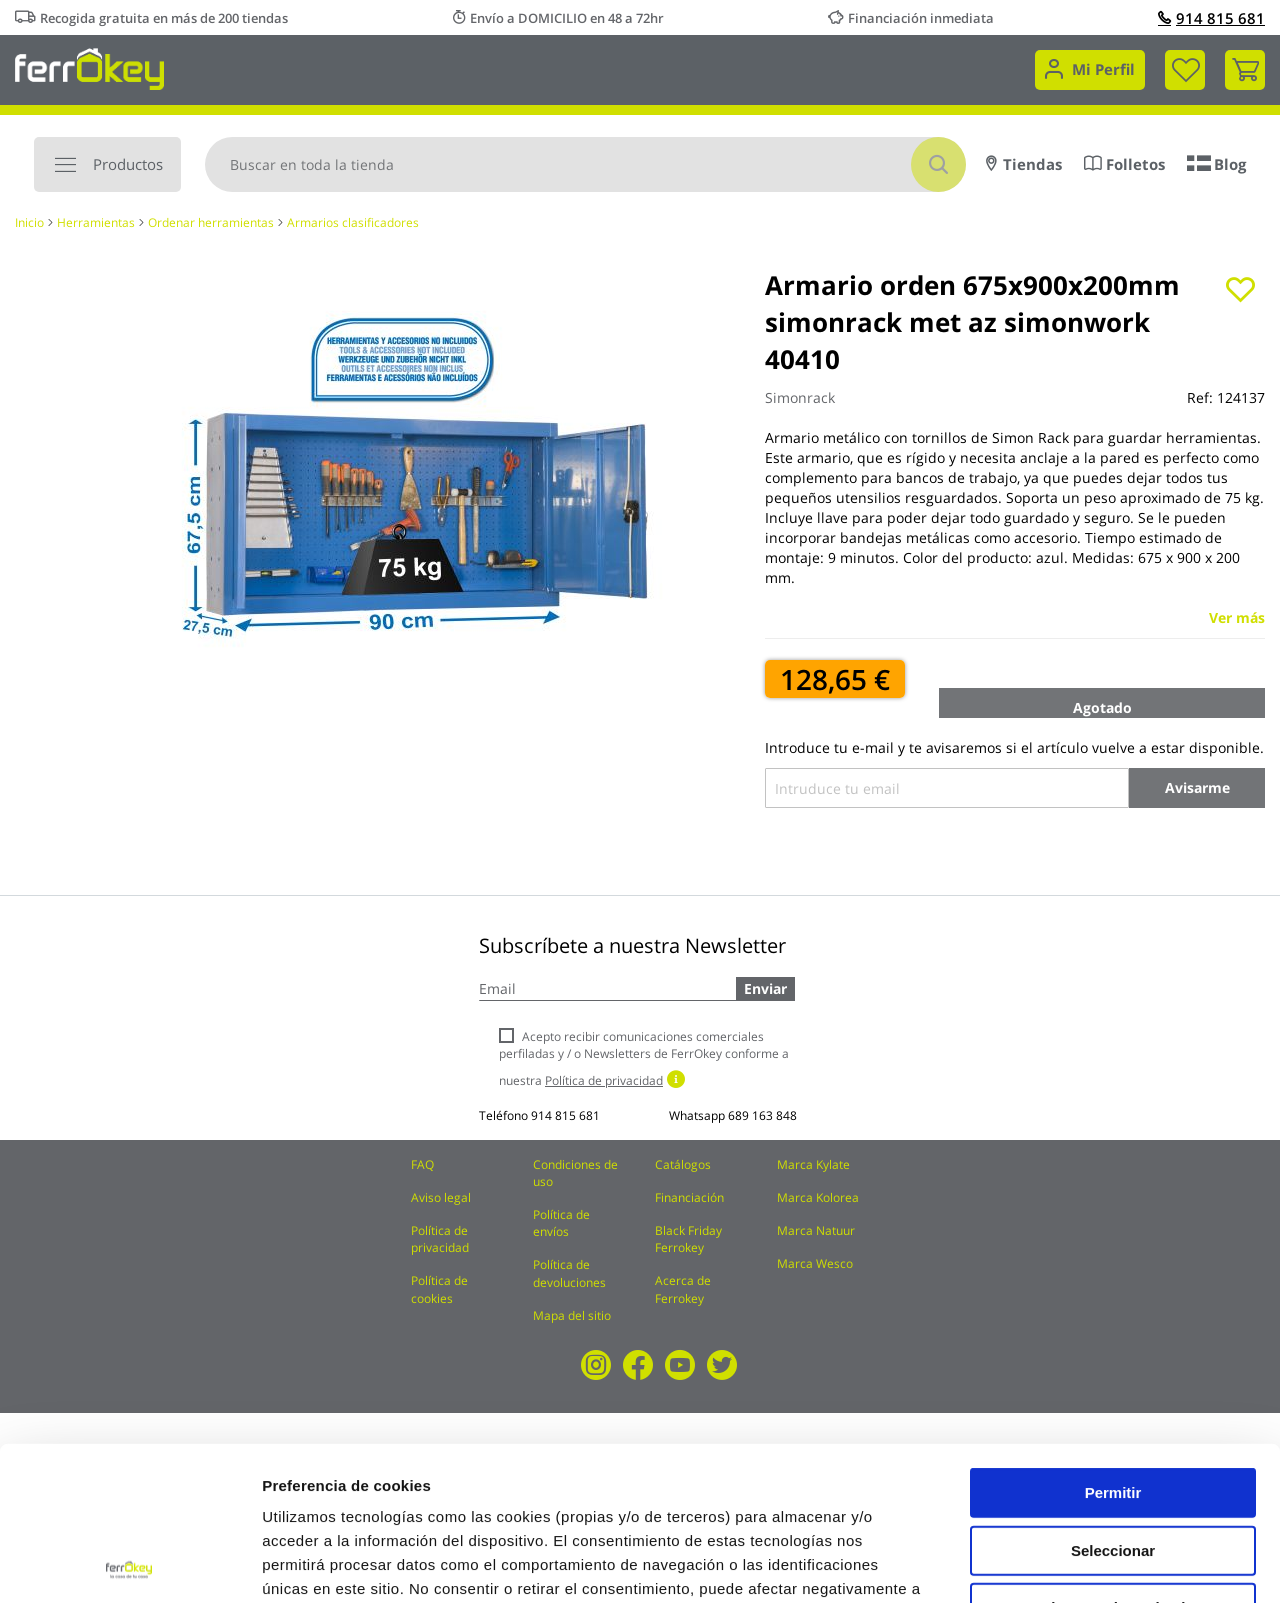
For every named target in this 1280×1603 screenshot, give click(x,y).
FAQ (422, 1164)
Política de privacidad (440, 1239)
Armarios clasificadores (353, 222)
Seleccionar (1113, 1396)
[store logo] (89, 67)
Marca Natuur (816, 1230)
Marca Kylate (813, 1164)
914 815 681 (1211, 18)
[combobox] (585, 164)
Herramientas (96, 222)
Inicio (29, 222)
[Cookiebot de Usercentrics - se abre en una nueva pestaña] (129, 1564)
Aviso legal (441, 1197)
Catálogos (683, 1164)
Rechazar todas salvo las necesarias (1113, 1461)
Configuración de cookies (1105, 1563)
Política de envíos (561, 1223)
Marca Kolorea (818, 1197)
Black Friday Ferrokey (688, 1239)
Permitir (1113, 1338)
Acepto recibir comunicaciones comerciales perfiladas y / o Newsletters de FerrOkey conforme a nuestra (644, 1058)
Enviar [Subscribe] (765, 988)
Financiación (689, 1197)
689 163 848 (762, 1115)
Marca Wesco (815, 1263)
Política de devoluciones (569, 1273)
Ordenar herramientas (211, 222)
